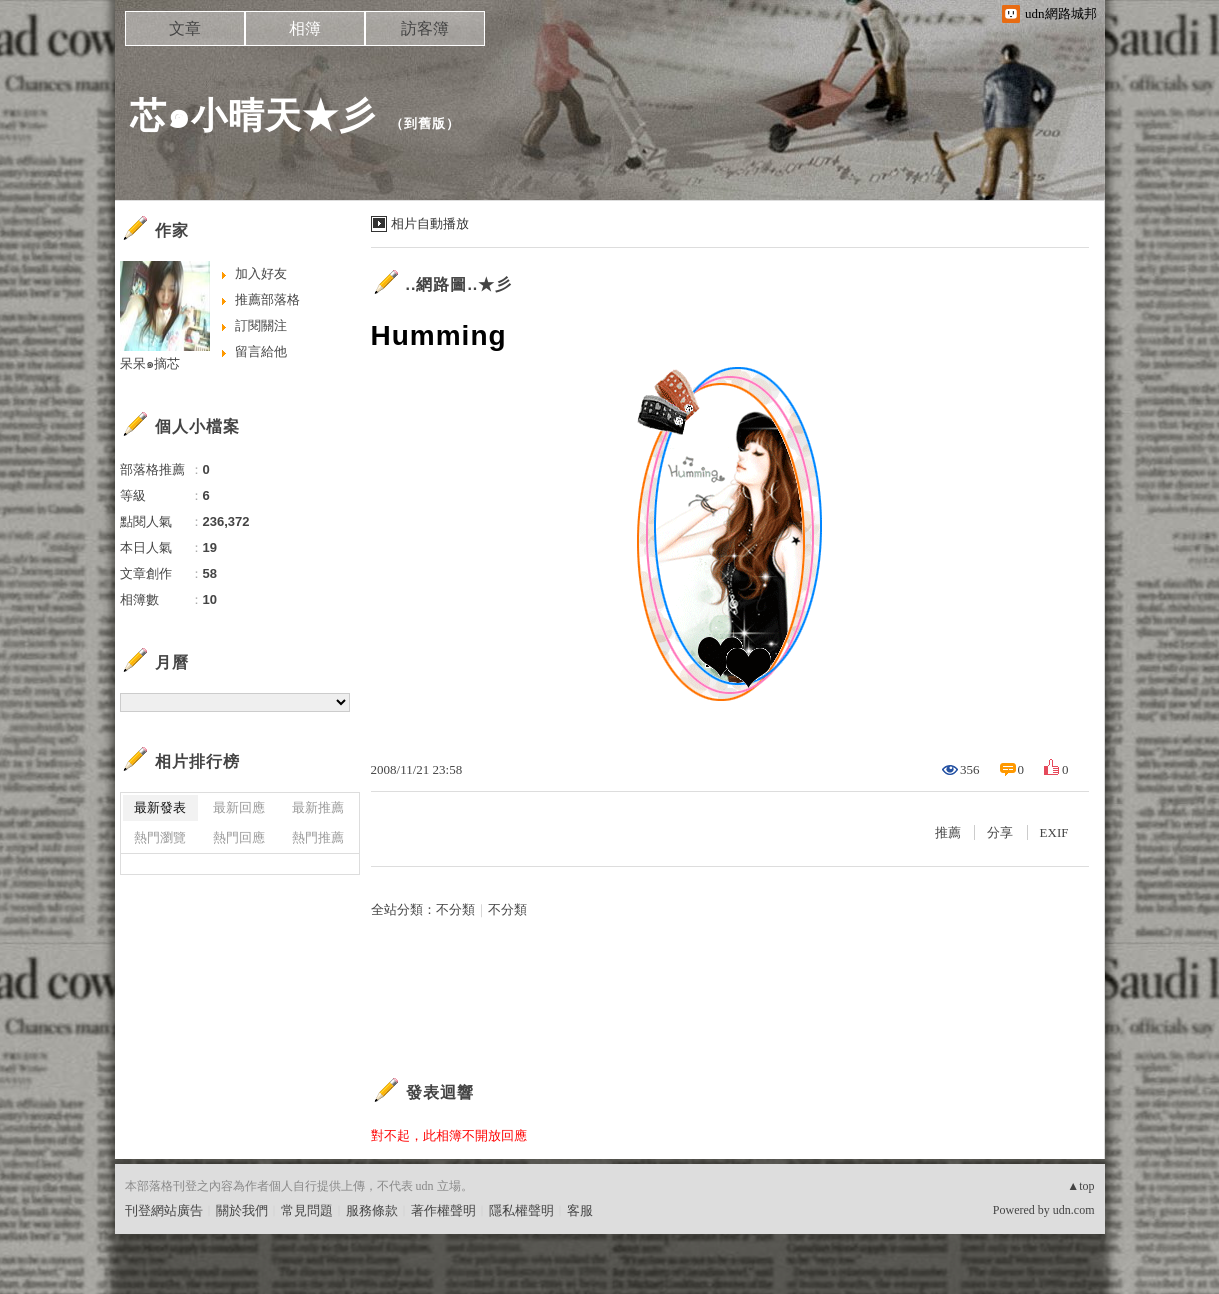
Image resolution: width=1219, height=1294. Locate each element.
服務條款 (372, 1210)
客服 (580, 1210)
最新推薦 (318, 807)
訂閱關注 (261, 325)
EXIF (1054, 832)
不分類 (455, 909)
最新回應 (239, 807)
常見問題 (307, 1210)
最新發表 (160, 807)
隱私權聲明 (521, 1210)
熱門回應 (239, 837)
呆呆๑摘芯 (150, 363)
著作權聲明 (443, 1210)
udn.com (1074, 1210)
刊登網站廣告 (164, 1210)
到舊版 (425, 123)
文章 (185, 28)
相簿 (305, 28)
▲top (1080, 1186)
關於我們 (242, 1210)
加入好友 (261, 273)
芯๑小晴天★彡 (253, 115)
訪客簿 (425, 28)
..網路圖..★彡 (459, 284)
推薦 (948, 832)
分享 (1000, 832)
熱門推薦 (318, 837)
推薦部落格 (267, 299)
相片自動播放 (430, 223)
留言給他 (261, 351)
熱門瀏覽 (160, 837)
